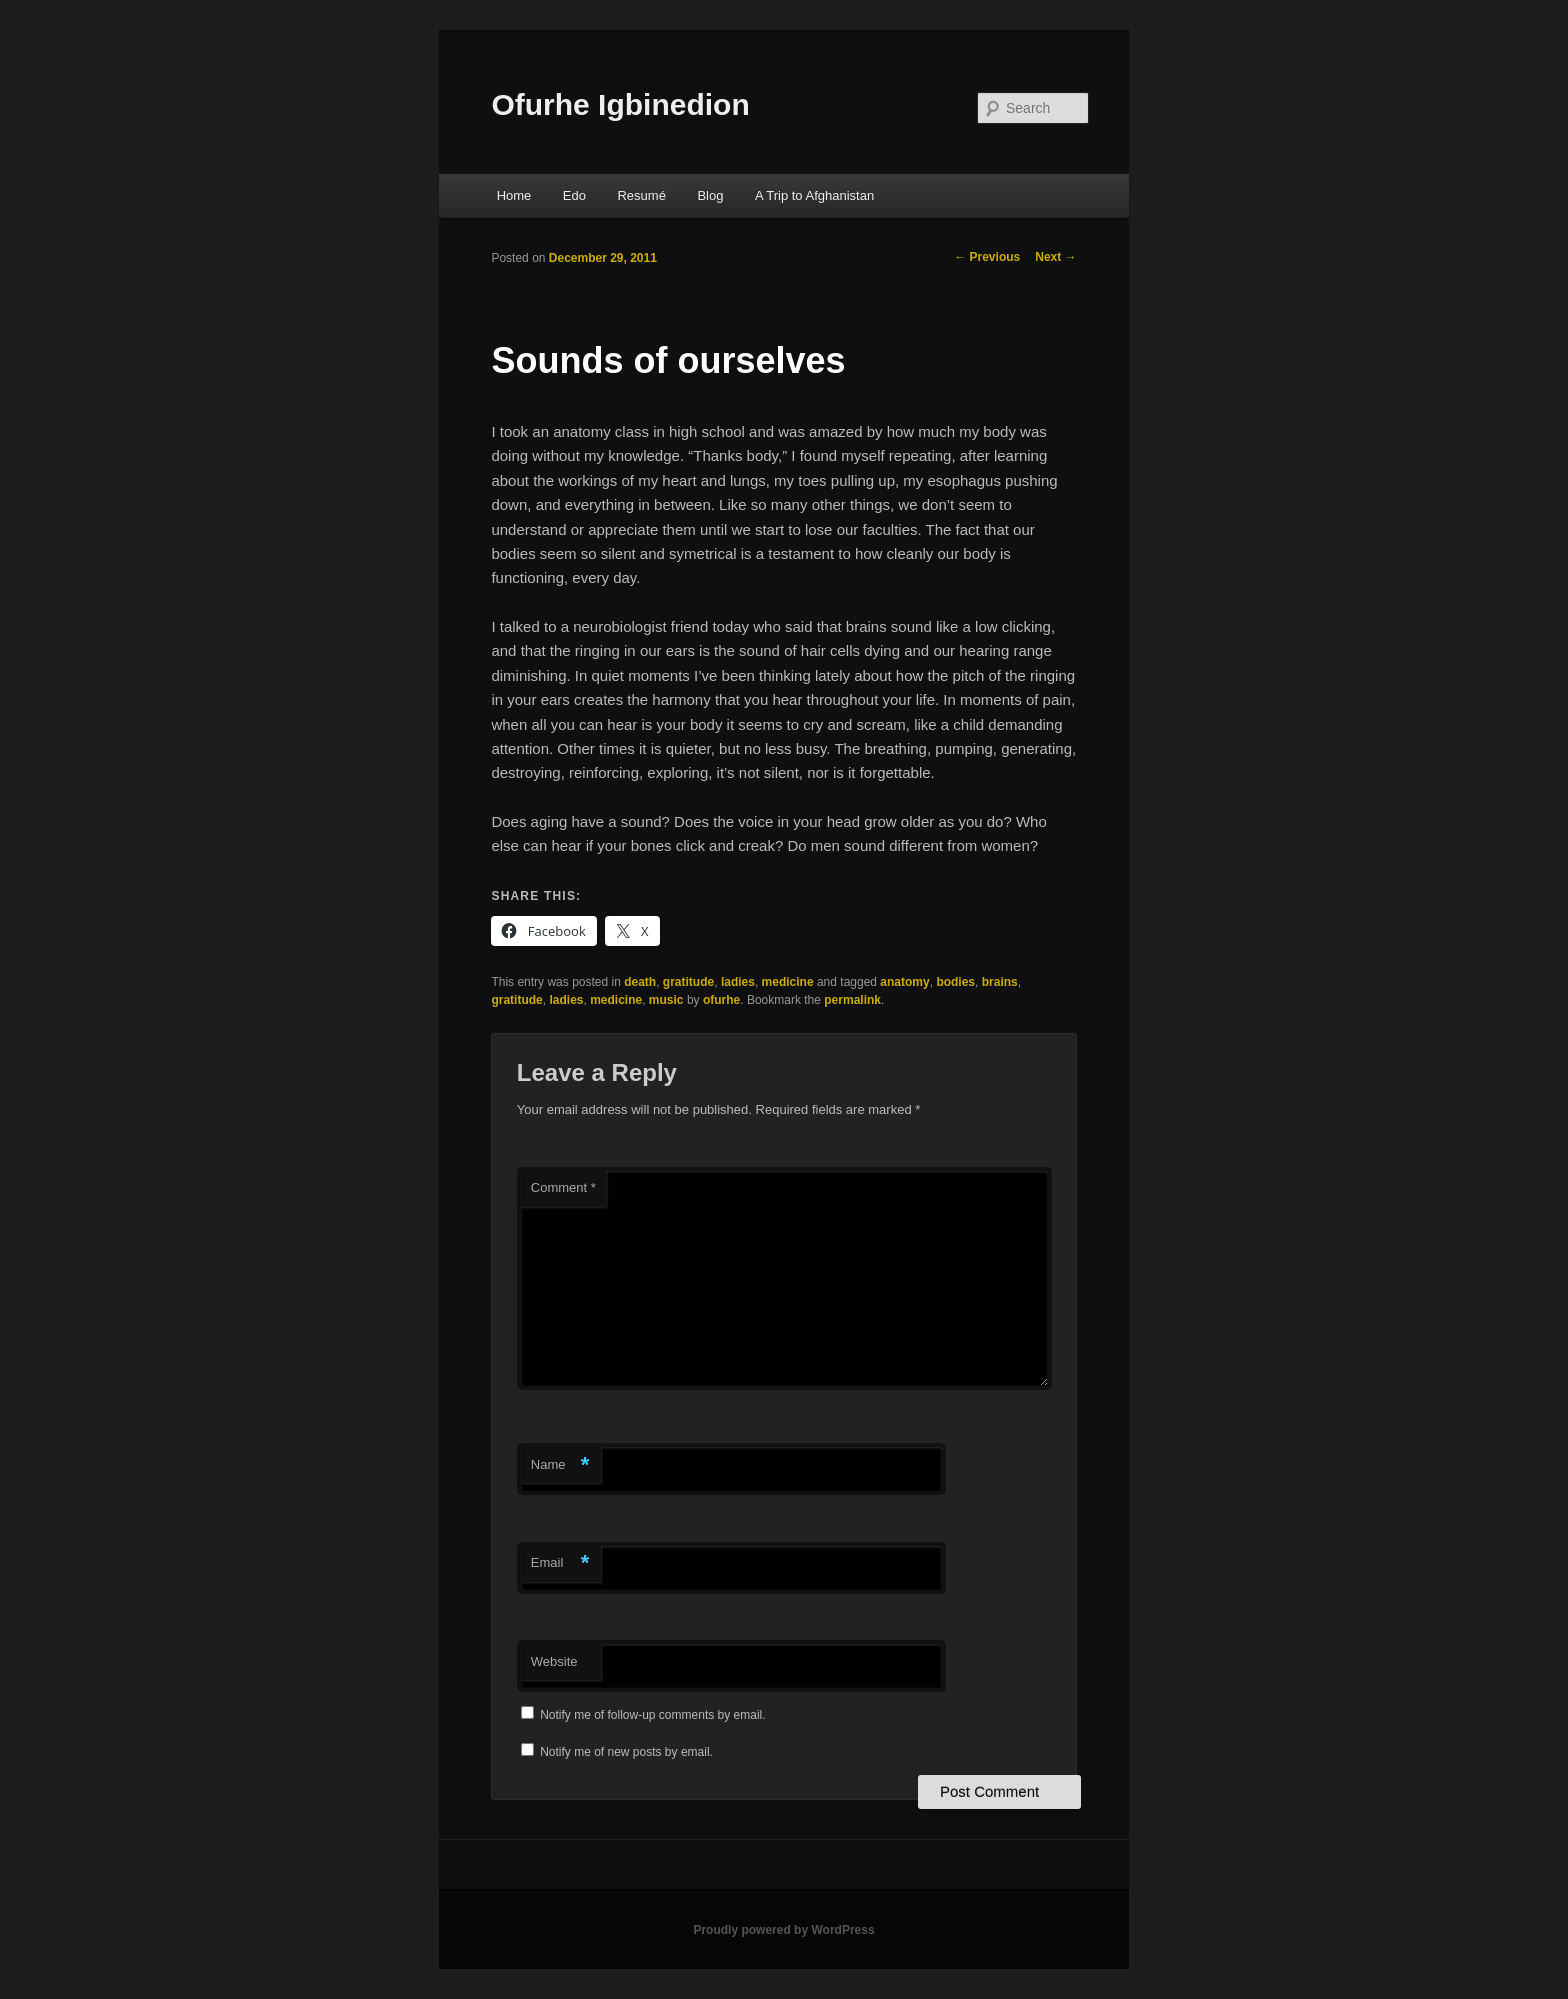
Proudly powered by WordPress (783, 1930)
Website (554, 1661)
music (666, 1000)
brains (1000, 982)
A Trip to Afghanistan (814, 195)
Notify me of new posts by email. (626, 1752)
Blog (710, 195)
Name (560, 1465)
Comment (563, 1187)
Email (560, 1563)
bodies (955, 982)
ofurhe (721, 1000)
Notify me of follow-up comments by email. (652, 1715)
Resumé (641, 195)
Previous (987, 257)
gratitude (688, 982)
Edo (574, 195)
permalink (852, 1000)
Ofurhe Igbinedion (620, 104)
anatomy (904, 982)
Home (514, 195)
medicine (788, 982)
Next (1055, 257)
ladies (738, 982)
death (640, 982)
